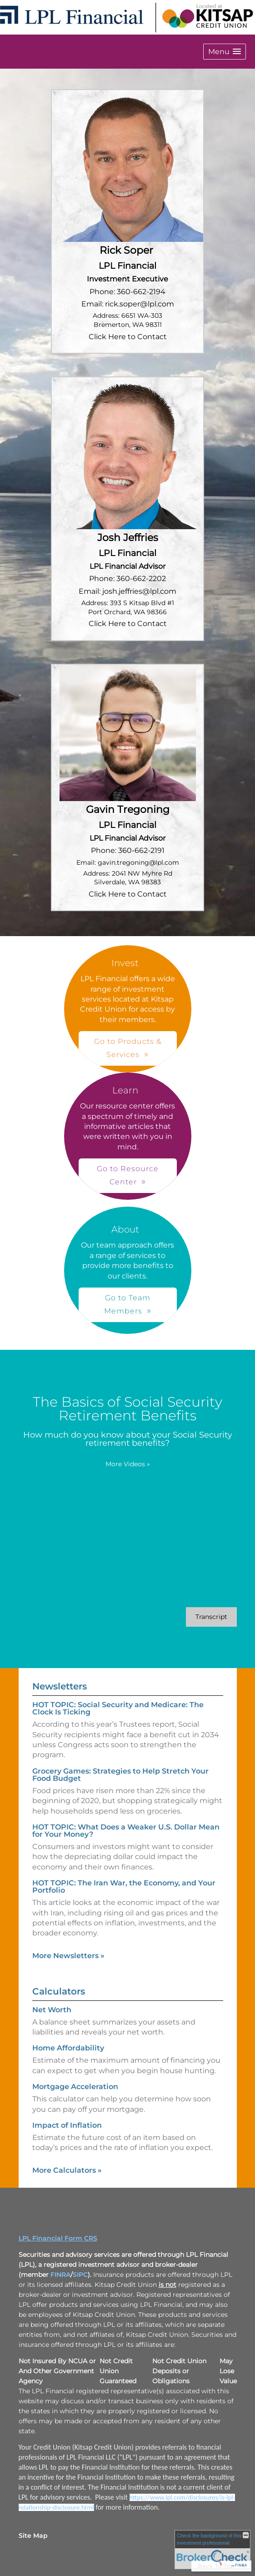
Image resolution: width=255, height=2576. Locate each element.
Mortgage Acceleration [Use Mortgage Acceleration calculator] (75, 2086)
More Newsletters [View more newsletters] (68, 1955)
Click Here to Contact (128, 336)
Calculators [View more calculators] (58, 1991)
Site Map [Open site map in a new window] (33, 2535)
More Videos (127, 1464)
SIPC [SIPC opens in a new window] (80, 2274)
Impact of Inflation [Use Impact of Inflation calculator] (67, 2125)
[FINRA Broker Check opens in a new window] (212, 2549)
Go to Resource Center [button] (128, 1175)
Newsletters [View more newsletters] (59, 1686)
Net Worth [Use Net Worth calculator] (51, 2009)
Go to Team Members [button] (127, 1304)
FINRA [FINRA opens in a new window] (60, 2274)
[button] (224, 52)
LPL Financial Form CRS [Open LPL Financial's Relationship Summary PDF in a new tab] (58, 2238)
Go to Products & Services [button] (127, 1048)
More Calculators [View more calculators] (67, 2170)
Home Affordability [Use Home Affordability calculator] (68, 2048)
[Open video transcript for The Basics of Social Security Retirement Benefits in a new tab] (211, 1617)
